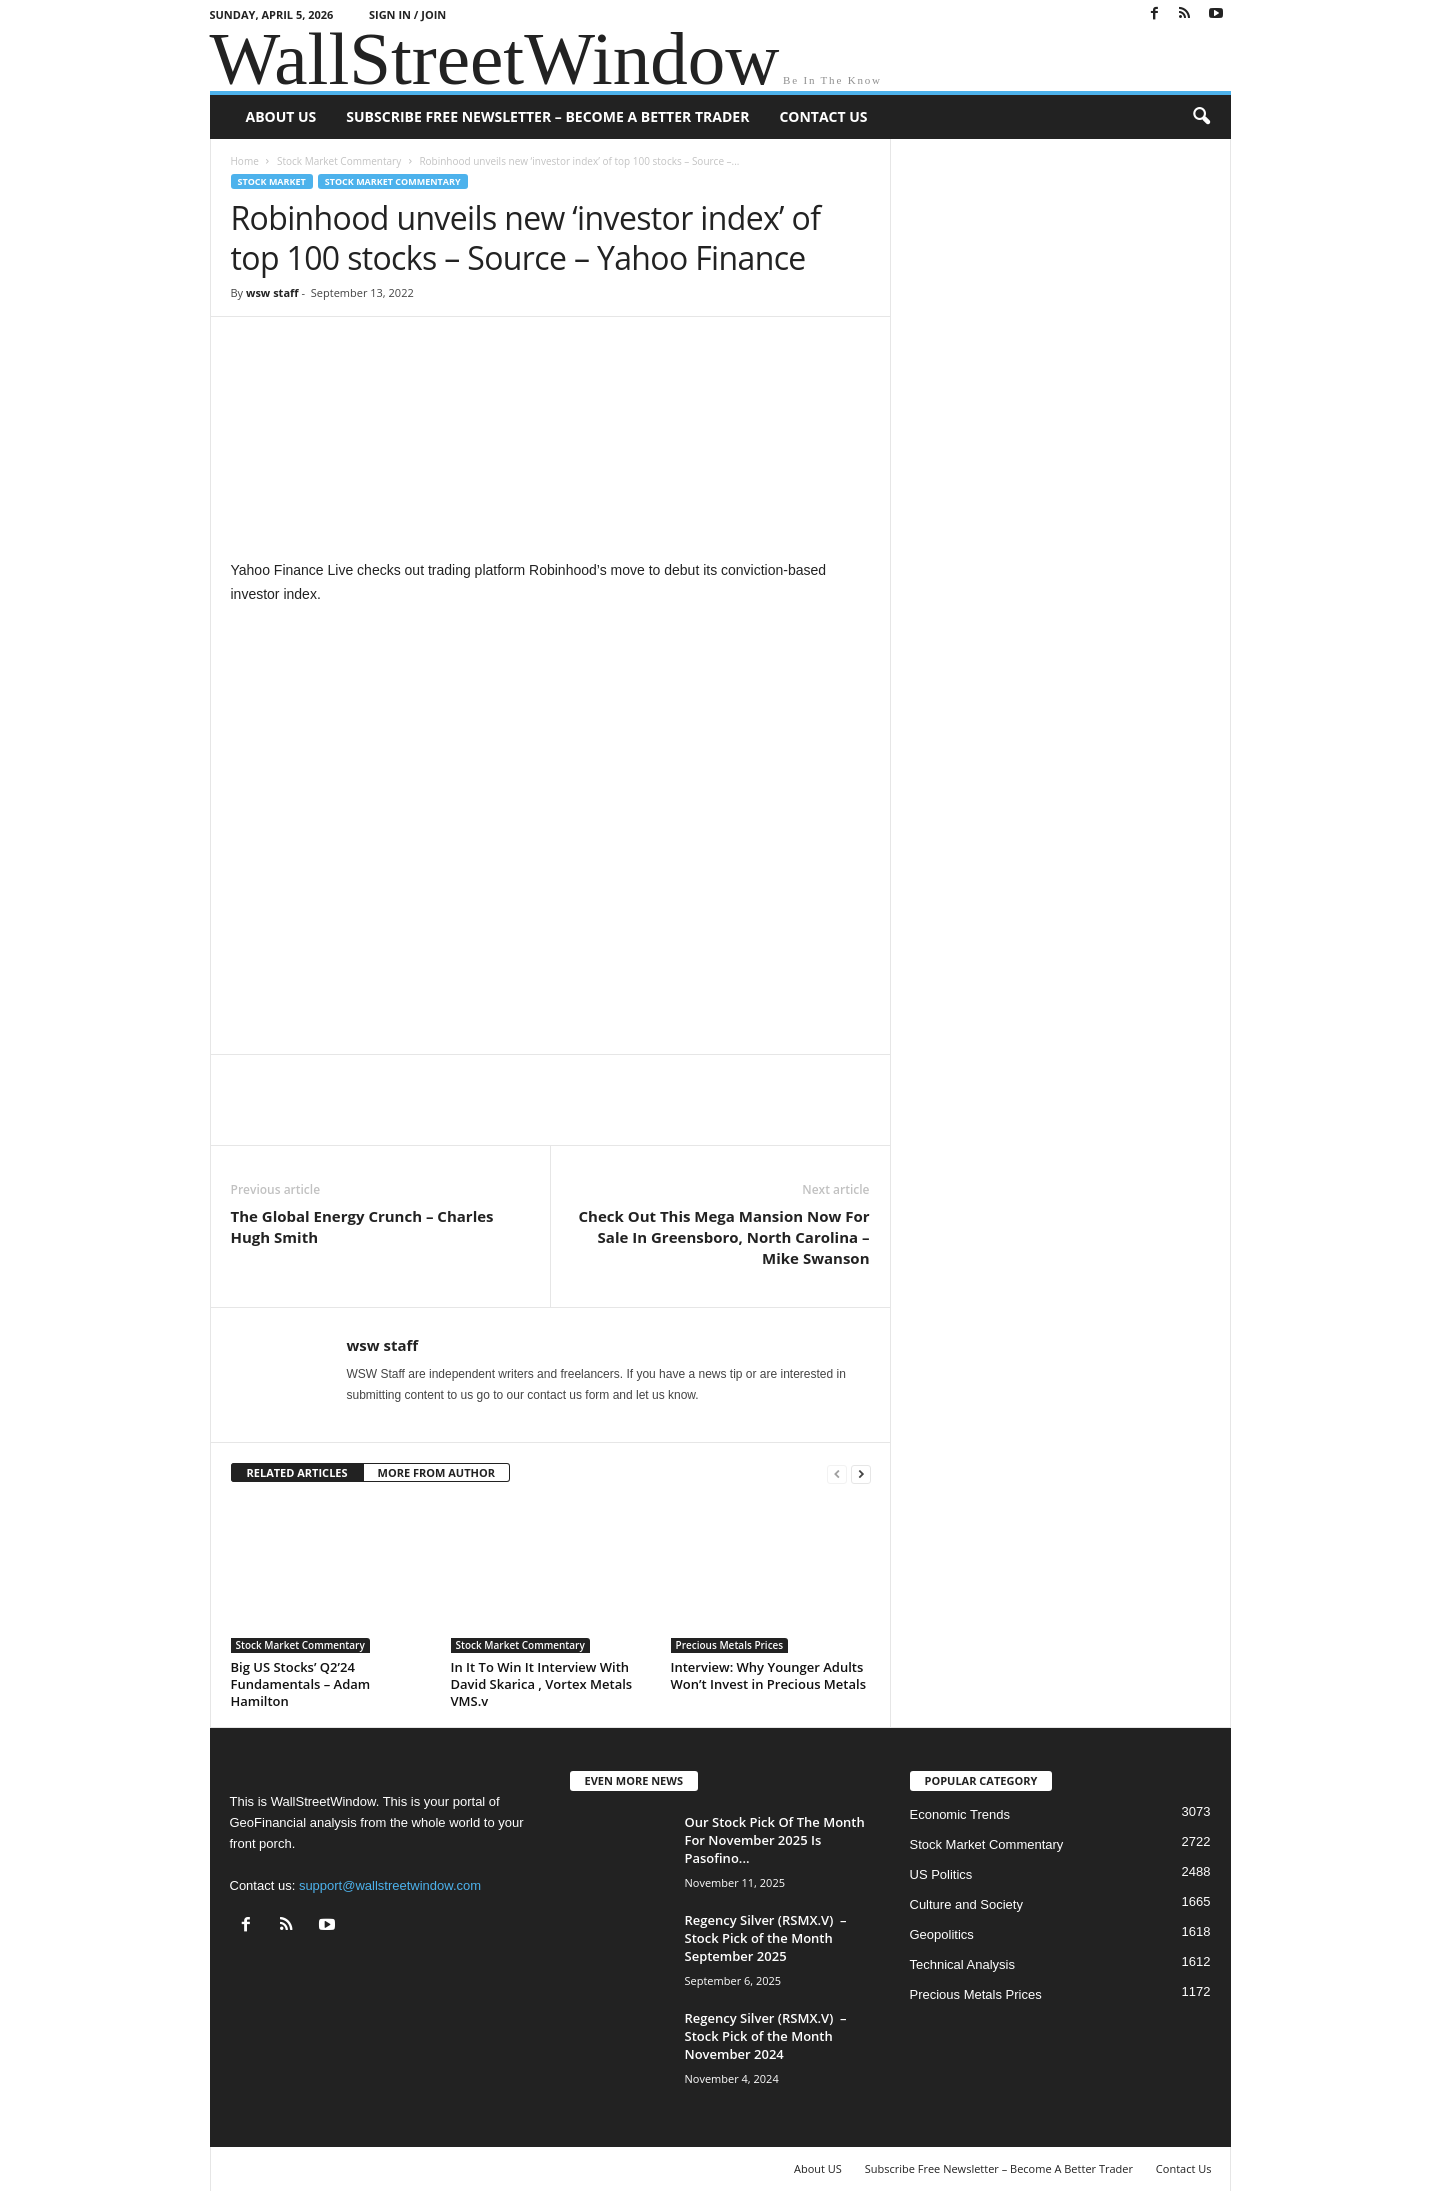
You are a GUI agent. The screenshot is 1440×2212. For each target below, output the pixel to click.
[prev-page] (837, 1473)
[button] (1201, 117)
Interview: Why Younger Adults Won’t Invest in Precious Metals (768, 1675)
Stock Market (272, 181)
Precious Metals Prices (730, 1645)
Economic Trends (960, 1814)
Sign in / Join (407, 14)
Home (245, 161)
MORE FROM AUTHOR (436, 1472)
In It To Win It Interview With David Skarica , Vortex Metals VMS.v (542, 1684)
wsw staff (272, 292)
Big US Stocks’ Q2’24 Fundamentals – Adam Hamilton (301, 1684)
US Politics (941, 1874)
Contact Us (823, 116)
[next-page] (861, 1473)
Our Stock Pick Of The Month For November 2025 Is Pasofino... (775, 1840)
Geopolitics (942, 1934)
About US (281, 116)
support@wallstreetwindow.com (390, 1885)
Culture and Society (966, 1904)
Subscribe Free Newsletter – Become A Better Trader (547, 116)
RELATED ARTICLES (297, 1472)
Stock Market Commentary (339, 161)
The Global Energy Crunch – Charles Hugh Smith (362, 1226)
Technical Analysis (963, 1964)
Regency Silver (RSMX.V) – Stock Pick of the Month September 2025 (766, 1938)
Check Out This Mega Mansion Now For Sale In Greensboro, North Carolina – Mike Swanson (724, 1237)
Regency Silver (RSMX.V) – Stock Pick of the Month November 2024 (766, 2036)
